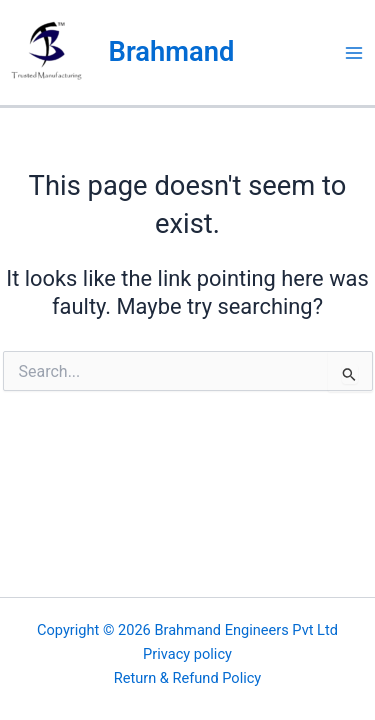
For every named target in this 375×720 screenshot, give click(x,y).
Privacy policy (187, 654)
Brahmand (172, 52)
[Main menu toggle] (354, 53)
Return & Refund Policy (188, 678)
